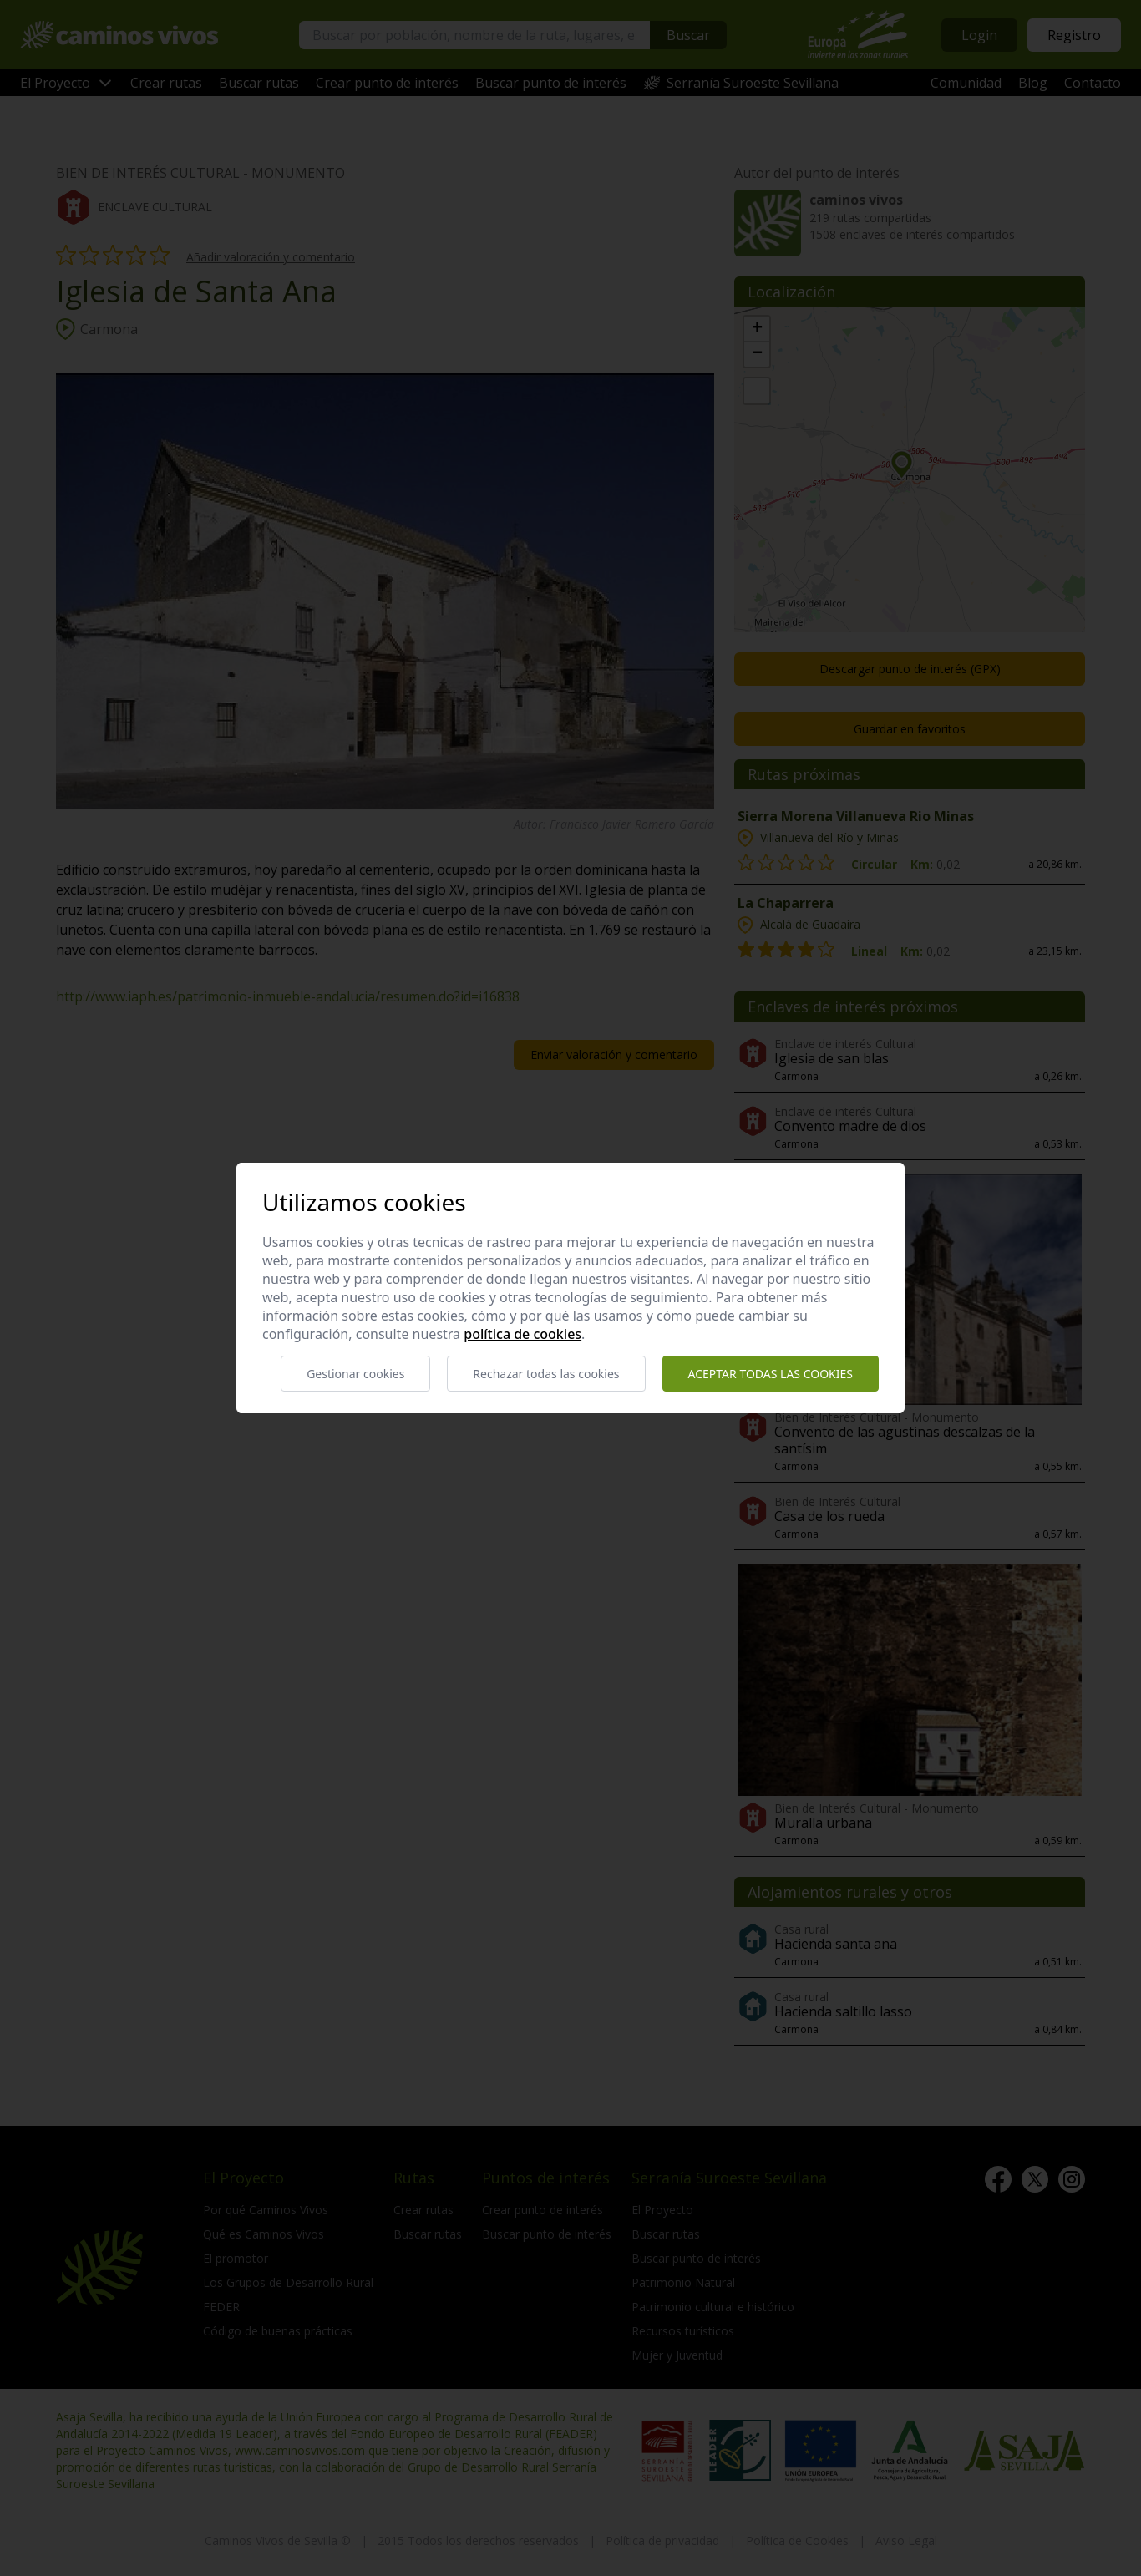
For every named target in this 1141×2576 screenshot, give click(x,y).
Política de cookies (522, 1334)
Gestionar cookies (355, 1374)
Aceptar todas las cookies (770, 1374)
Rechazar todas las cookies (546, 1374)
